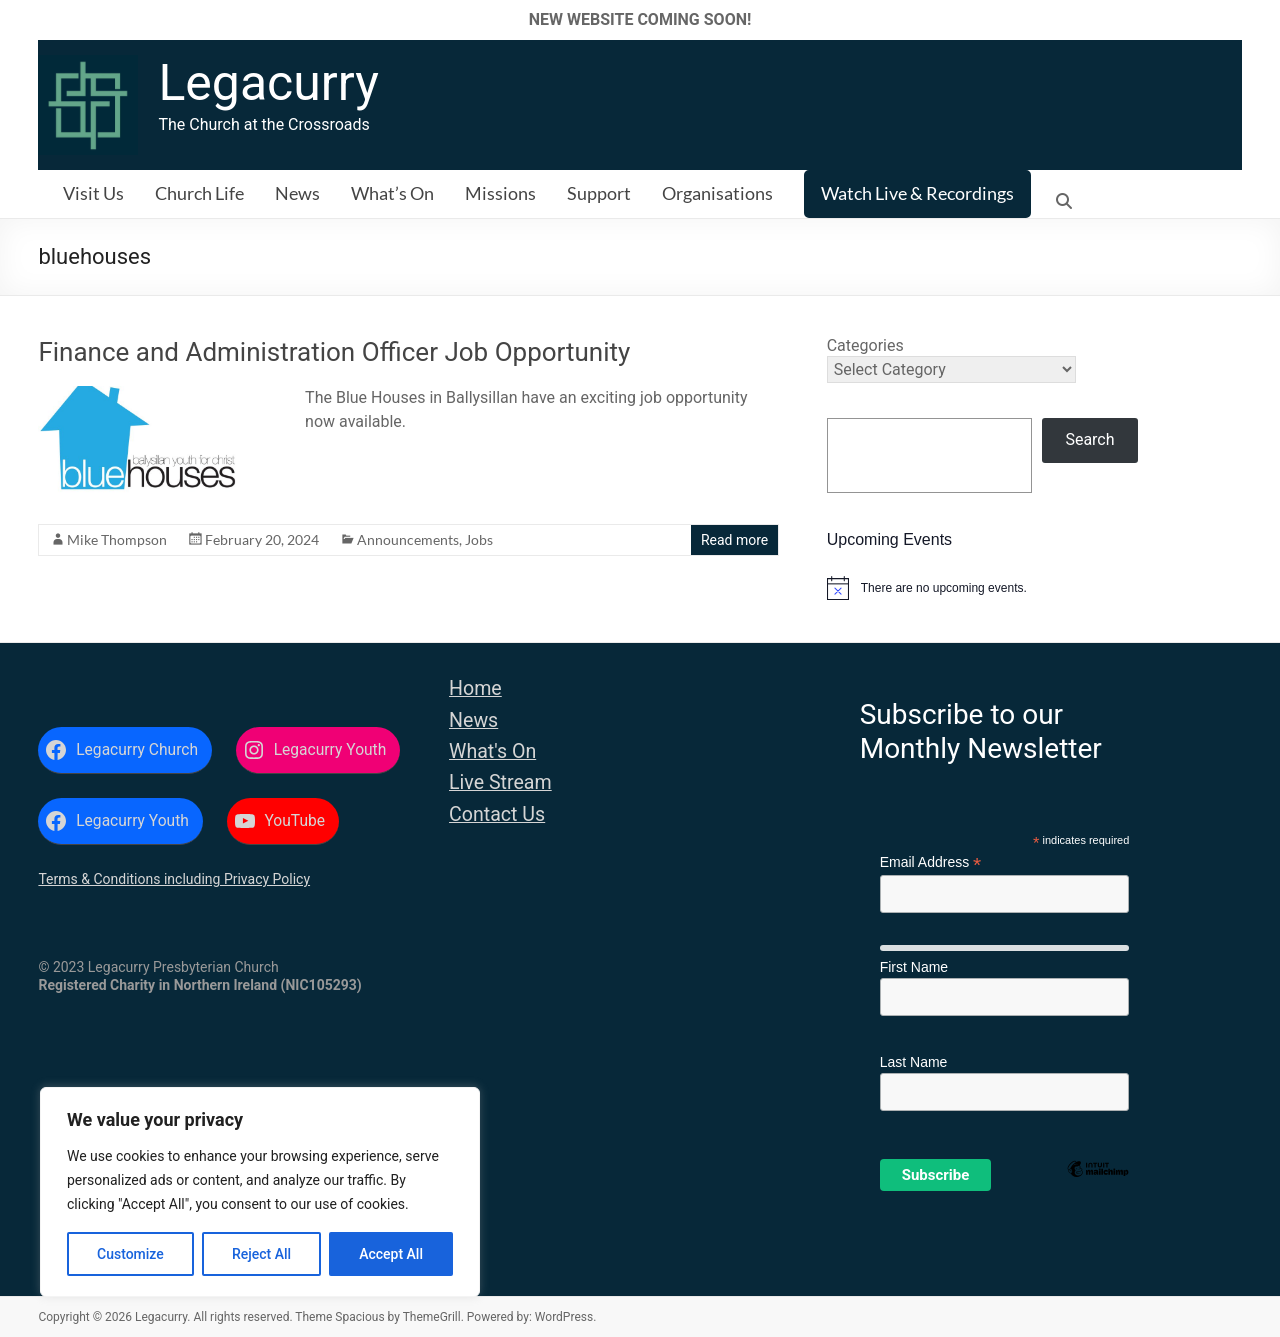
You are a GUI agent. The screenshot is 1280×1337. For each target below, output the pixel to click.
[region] (260, 1192)
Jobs (479, 539)
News (297, 193)
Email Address (931, 862)
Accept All (391, 1254)
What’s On (392, 193)
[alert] (1034, 588)
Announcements (408, 539)
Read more (734, 540)
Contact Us (497, 814)
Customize (130, 1254)
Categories (865, 345)
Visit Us (93, 193)
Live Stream (500, 782)
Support (599, 193)
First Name (914, 967)
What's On (492, 751)
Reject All (261, 1254)
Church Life (199, 193)
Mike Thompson (117, 539)
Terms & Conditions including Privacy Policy (174, 879)
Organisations (717, 193)
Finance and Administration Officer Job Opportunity (334, 352)
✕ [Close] (1258, 19)
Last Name (914, 1062)
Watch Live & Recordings (917, 193)
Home (475, 688)
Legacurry (268, 83)
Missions (500, 193)
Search (1089, 439)
